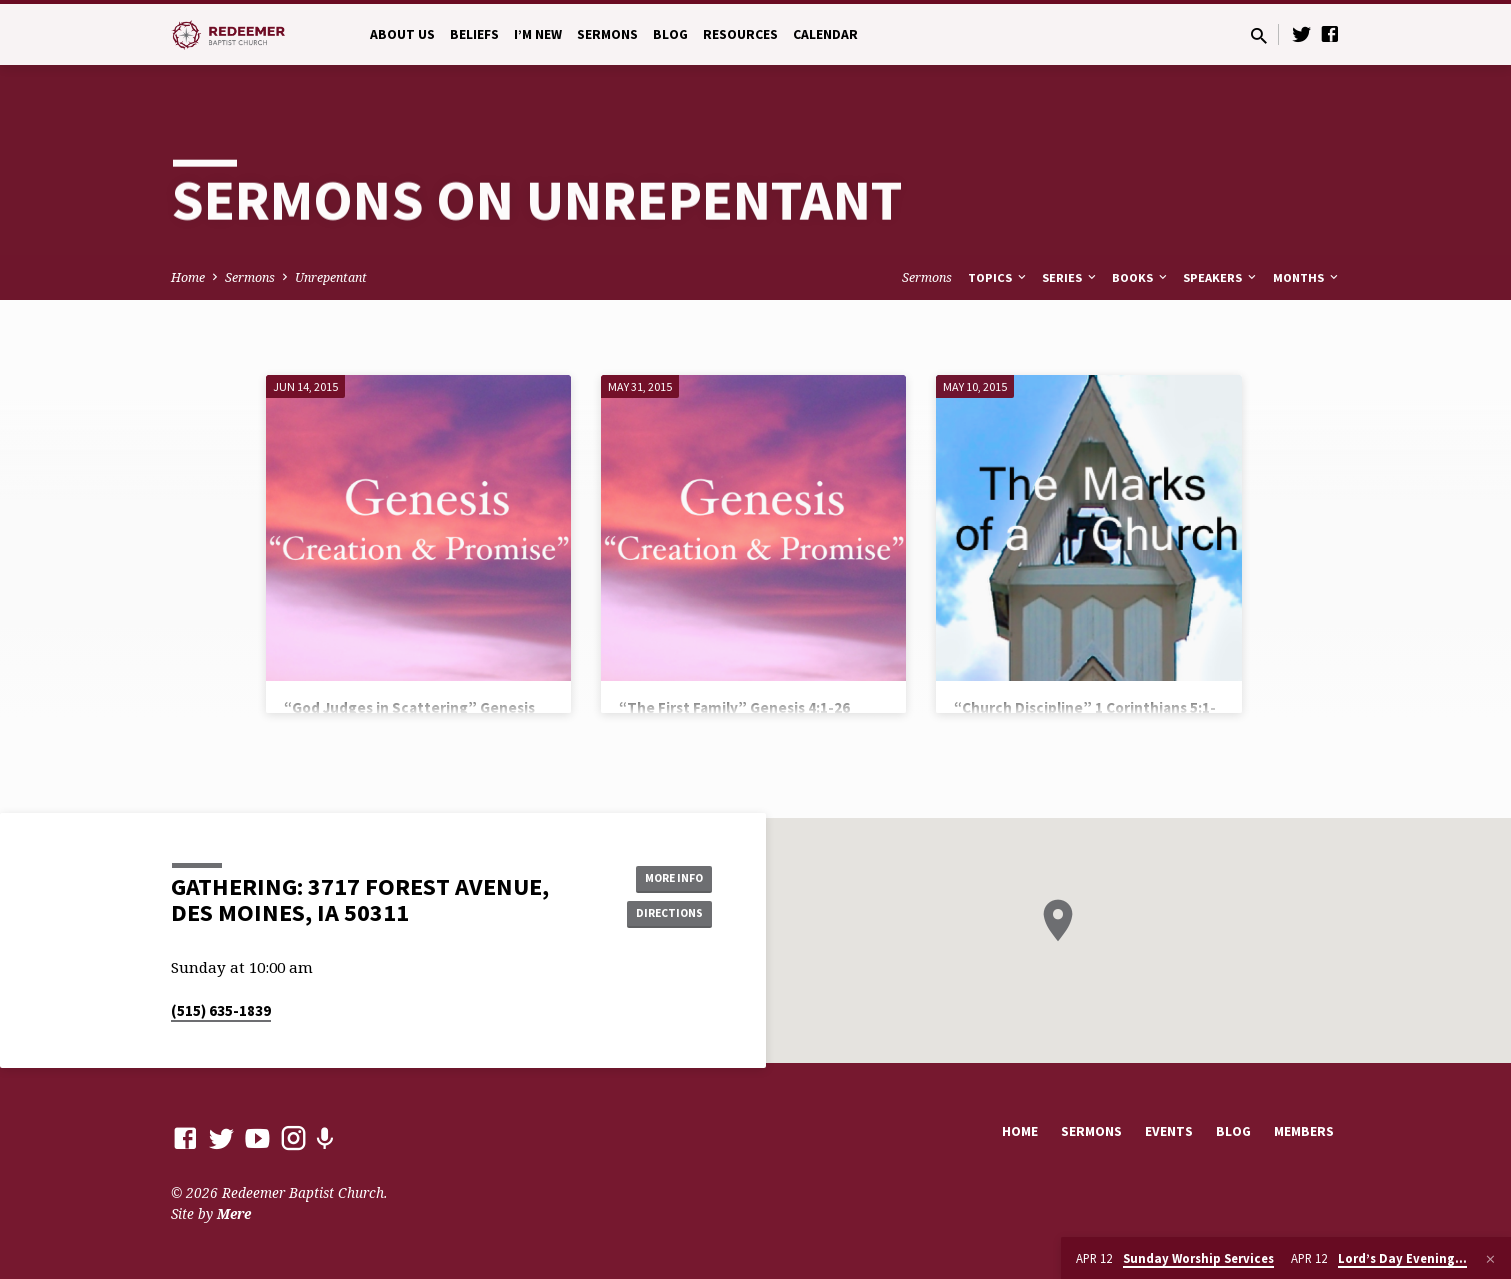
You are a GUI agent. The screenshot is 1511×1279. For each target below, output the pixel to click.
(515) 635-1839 (221, 1010)
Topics (998, 277)
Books (1141, 277)
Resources (740, 34)
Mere (234, 1213)
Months (1307, 277)
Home (188, 277)
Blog (670, 34)
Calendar (825, 34)
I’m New (538, 34)
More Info (661, 875)
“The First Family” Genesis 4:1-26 (734, 707)
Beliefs (474, 34)
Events (1169, 1131)
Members (1304, 1131)
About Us (402, 34)
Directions (661, 915)
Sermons (607, 34)
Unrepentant (331, 277)
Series (1070, 277)
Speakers (1221, 277)
